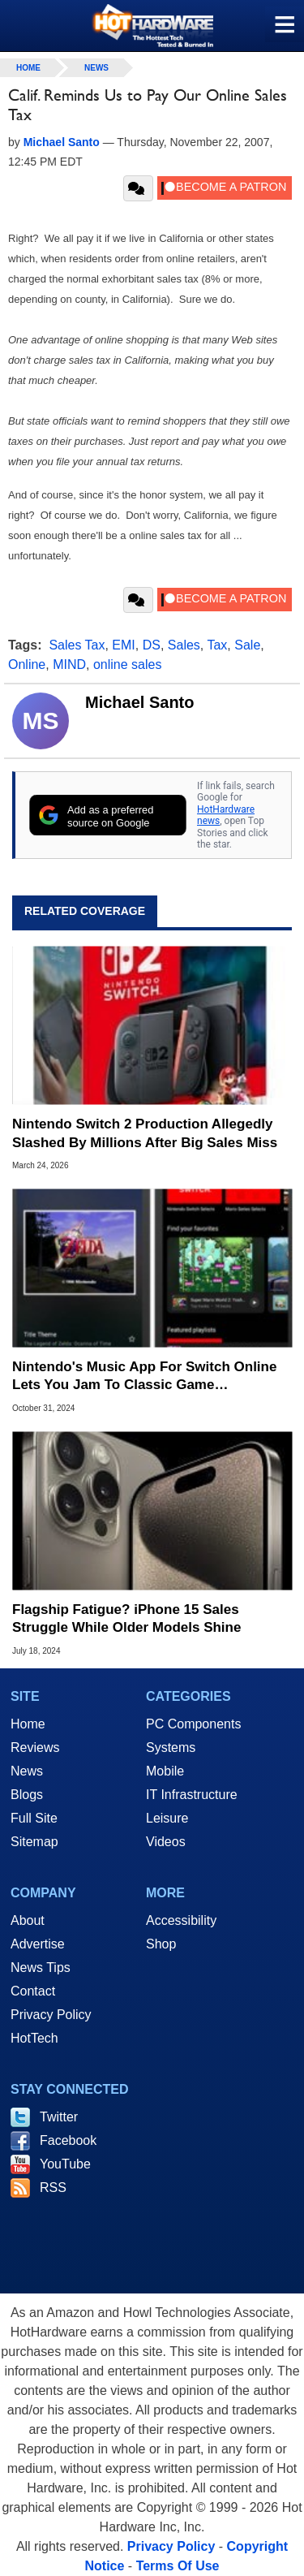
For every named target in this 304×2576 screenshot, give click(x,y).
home (28, 67)
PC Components (193, 1724)
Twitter (59, 2117)
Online (26, 664)
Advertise (38, 1944)
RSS (53, 2187)
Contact (33, 1991)
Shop (161, 1944)
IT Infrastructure (192, 1794)
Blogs (27, 1794)
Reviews (35, 1747)
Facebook (68, 2140)
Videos (166, 1842)
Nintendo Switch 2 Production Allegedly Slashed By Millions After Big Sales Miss (144, 1133)
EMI (123, 645)
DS (152, 645)
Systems (170, 1747)
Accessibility (181, 1920)
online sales (127, 664)
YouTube (65, 2164)
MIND (69, 664)
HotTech (34, 2038)
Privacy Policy (51, 2015)
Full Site (34, 1818)
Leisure (167, 1818)
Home (28, 1724)
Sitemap (34, 1842)
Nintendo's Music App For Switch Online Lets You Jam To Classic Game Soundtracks (144, 1376)
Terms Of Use (178, 2566)
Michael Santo (139, 702)
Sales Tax (77, 645)
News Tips (41, 1967)
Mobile (165, 1771)
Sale (247, 645)
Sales (184, 645)
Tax (217, 645)
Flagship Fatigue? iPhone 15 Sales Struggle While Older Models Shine (126, 1618)
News (96, 67)
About (28, 1920)
